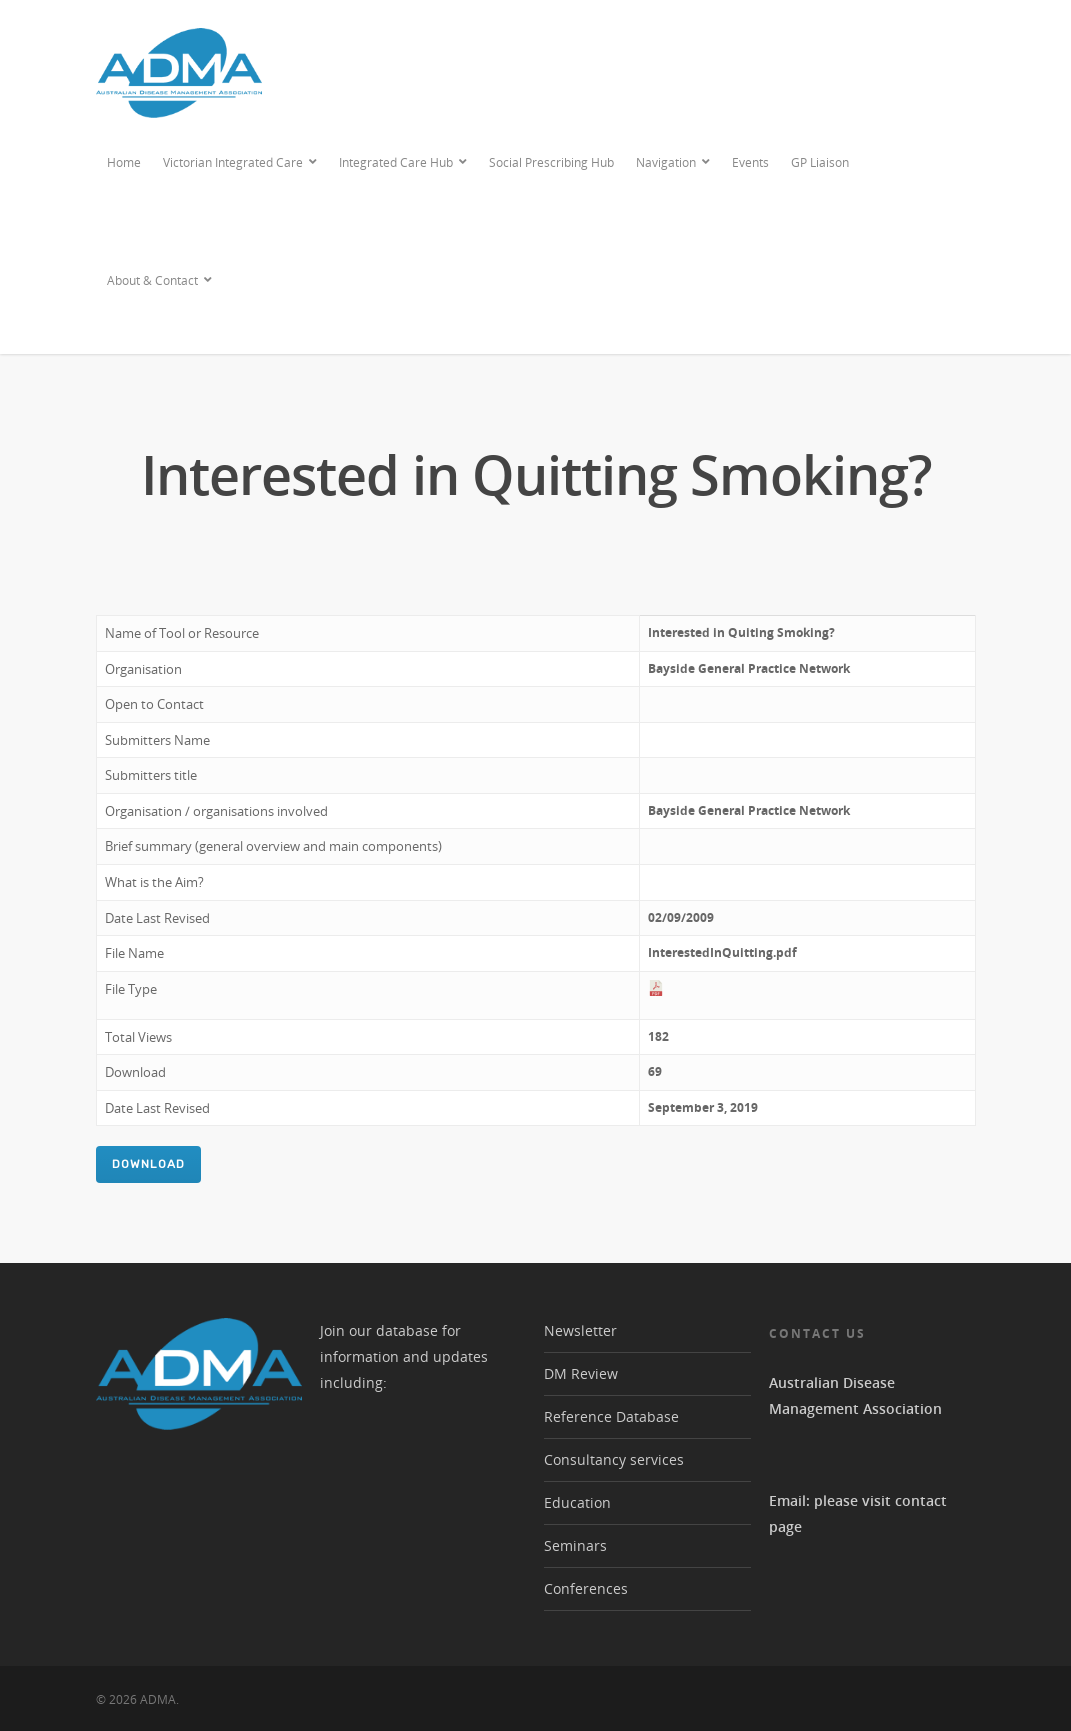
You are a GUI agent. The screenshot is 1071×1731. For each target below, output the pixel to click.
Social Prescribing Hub (551, 162)
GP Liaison (820, 162)
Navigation (674, 163)
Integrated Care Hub (404, 163)
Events (750, 162)
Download (148, 1164)
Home (124, 162)
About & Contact (160, 281)
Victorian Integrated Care (241, 163)
